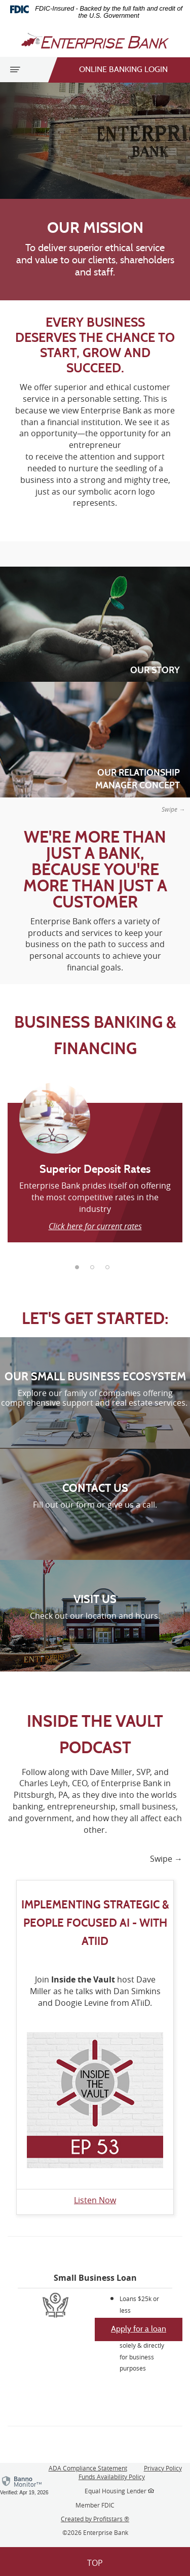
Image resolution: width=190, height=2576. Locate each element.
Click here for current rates (95, 1226)
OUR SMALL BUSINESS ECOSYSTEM (95, 1376)
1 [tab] (80, 1270)
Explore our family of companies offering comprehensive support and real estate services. (95, 1397)
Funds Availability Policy (112, 2477)
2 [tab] (95, 1270)
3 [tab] (110, 1270)
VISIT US (95, 1599)
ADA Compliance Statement (88, 2468)
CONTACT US (95, 1488)
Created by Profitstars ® (95, 2519)
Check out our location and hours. (95, 1615)
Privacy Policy (163, 2468)
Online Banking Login (112, 70)
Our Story (155, 670)
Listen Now (95, 2200)
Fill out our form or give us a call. (95, 1504)
